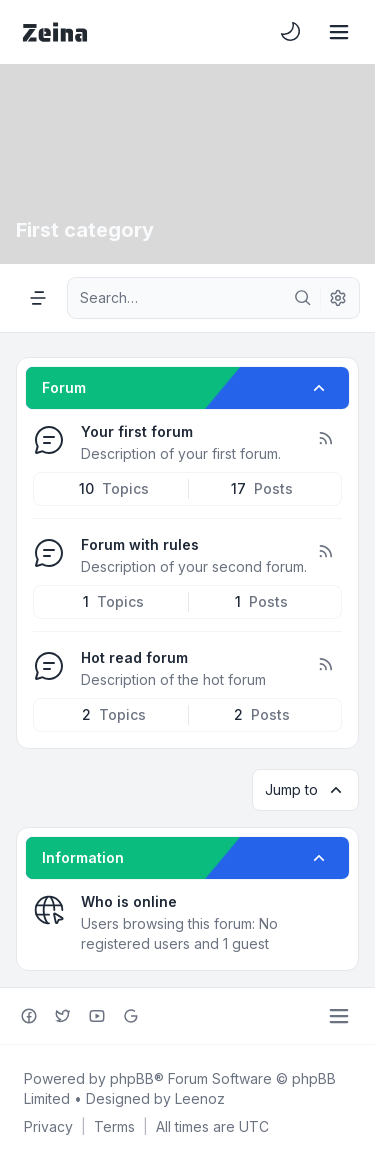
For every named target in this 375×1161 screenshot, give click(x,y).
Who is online (129, 901)
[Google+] (131, 1016)
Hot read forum (134, 657)
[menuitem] (291, 32)
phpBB (132, 1078)
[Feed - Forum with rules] (325, 552)
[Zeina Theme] (55, 32)
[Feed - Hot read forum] (325, 665)
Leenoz (200, 1098)
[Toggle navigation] (339, 32)
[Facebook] (29, 1016)
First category (85, 230)
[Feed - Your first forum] (325, 439)
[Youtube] (97, 1016)
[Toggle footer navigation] (339, 1016)
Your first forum (137, 431)
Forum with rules (140, 544)
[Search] (303, 298)
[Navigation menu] (38, 298)
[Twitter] (63, 1016)
